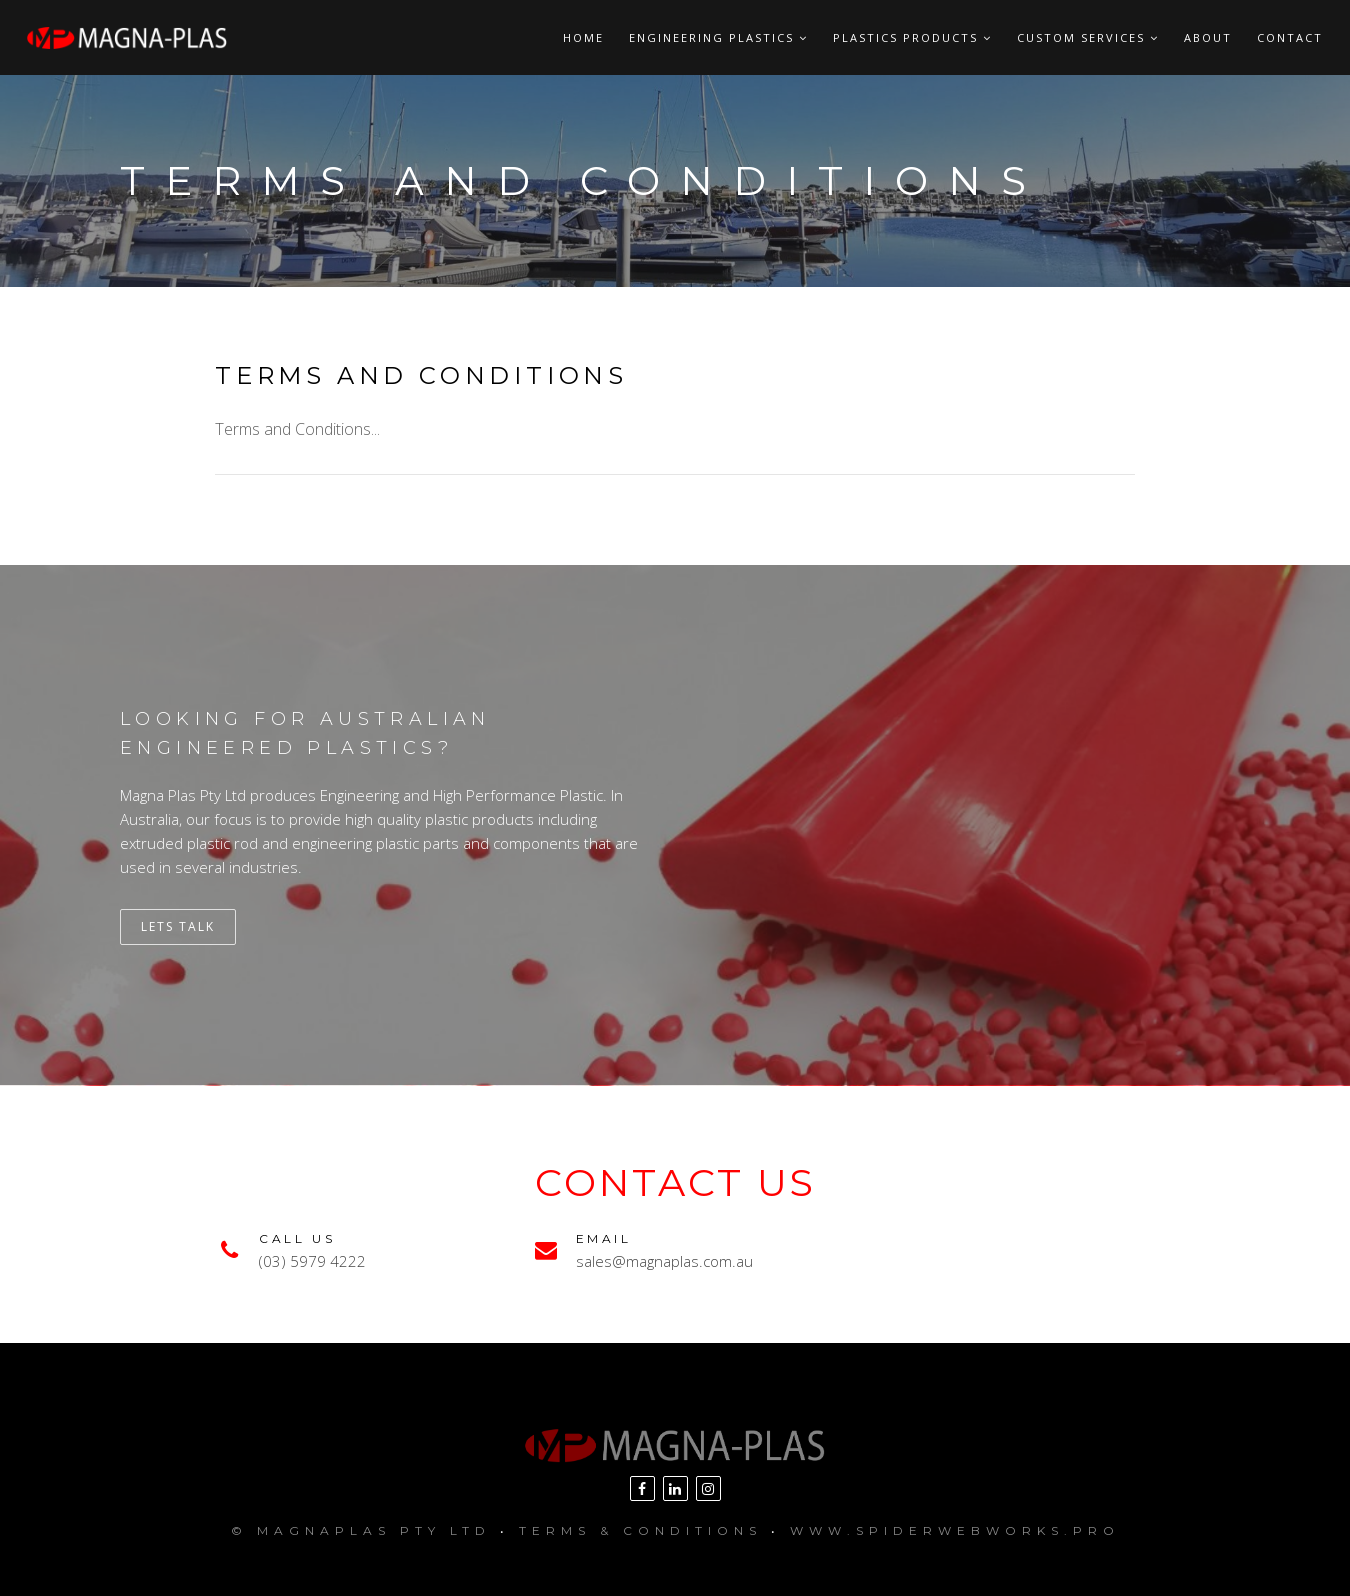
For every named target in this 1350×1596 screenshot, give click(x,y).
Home (583, 37)
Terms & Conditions (640, 1530)
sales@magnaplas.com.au (664, 1261)
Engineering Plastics (718, 37)
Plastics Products (912, 37)
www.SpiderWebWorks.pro (955, 1530)
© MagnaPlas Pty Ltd (361, 1530)
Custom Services (1088, 37)
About (1208, 37)
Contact (1290, 37)
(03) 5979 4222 (312, 1261)
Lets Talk (178, 926)
